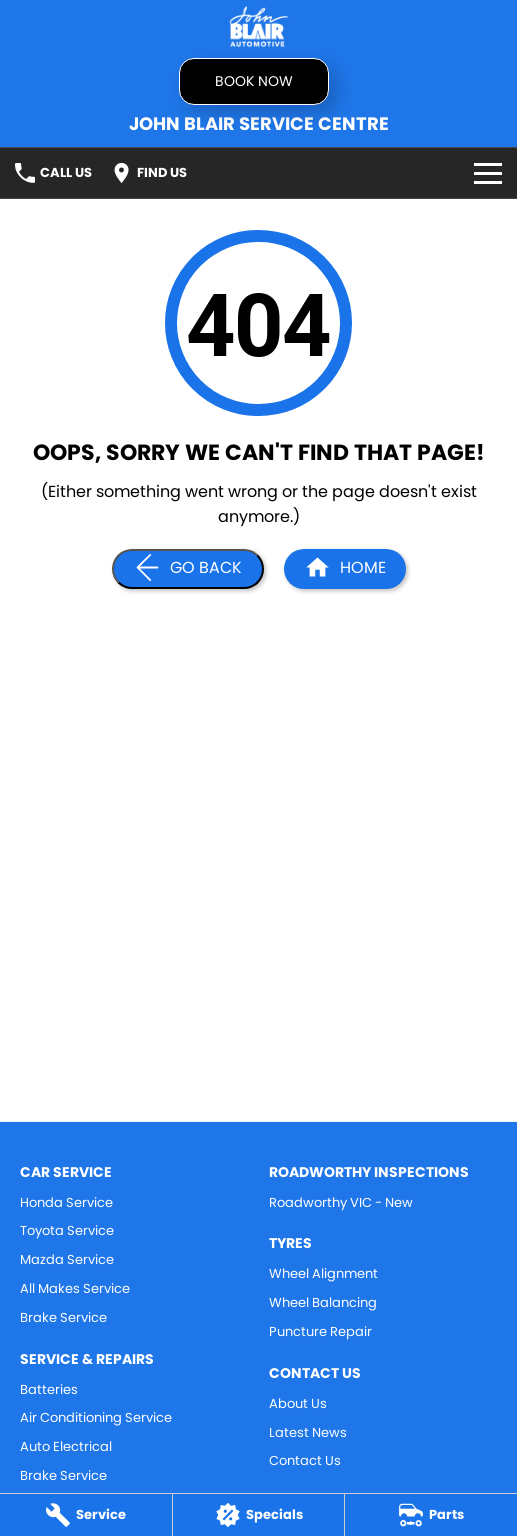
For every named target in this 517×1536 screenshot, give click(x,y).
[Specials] (259, 1515)
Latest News (308, 1432)
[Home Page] (259, 26)
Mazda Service (67, 1259)
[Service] (86, 1515)
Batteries (49, 1389)
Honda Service (66, 1202)
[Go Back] (188, 569)
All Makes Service (75, 1288)
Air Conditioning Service (96, 1417)
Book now (254, 81)
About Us (298, 1403)
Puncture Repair (320, 1331)
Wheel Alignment (323, 1273)
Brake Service (63, 1317)
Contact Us (305, 1460)
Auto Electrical (66, 1446)
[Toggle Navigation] (488, 173)
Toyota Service (67, 1230)
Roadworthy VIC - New (341, 1202)
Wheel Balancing (323, 1302)
